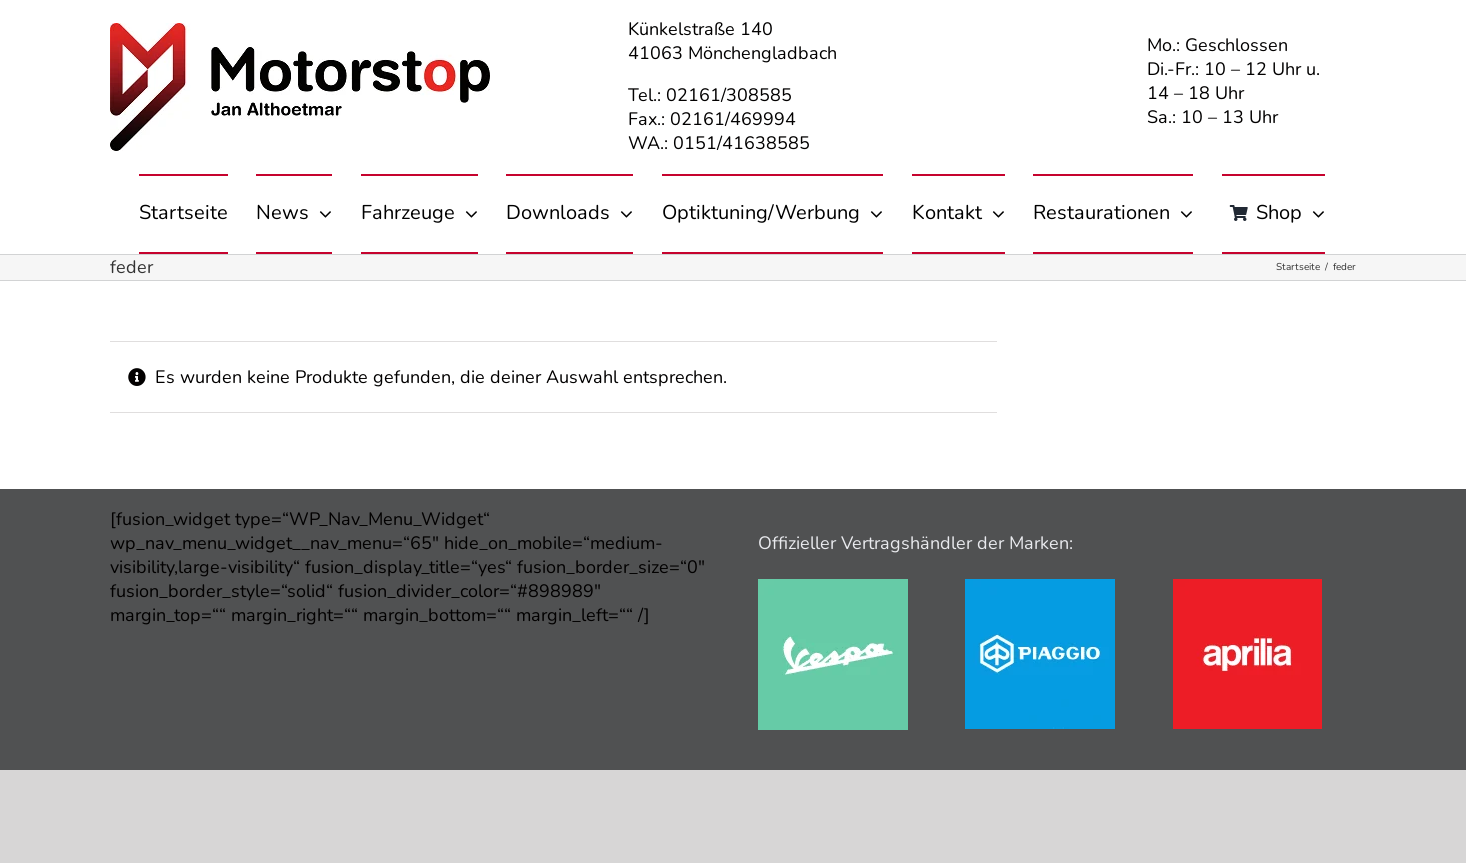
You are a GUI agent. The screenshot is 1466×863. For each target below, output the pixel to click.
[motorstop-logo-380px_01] (300, 32)
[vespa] (833, 588)
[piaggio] (1040, 588)
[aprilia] (1247, 588)
